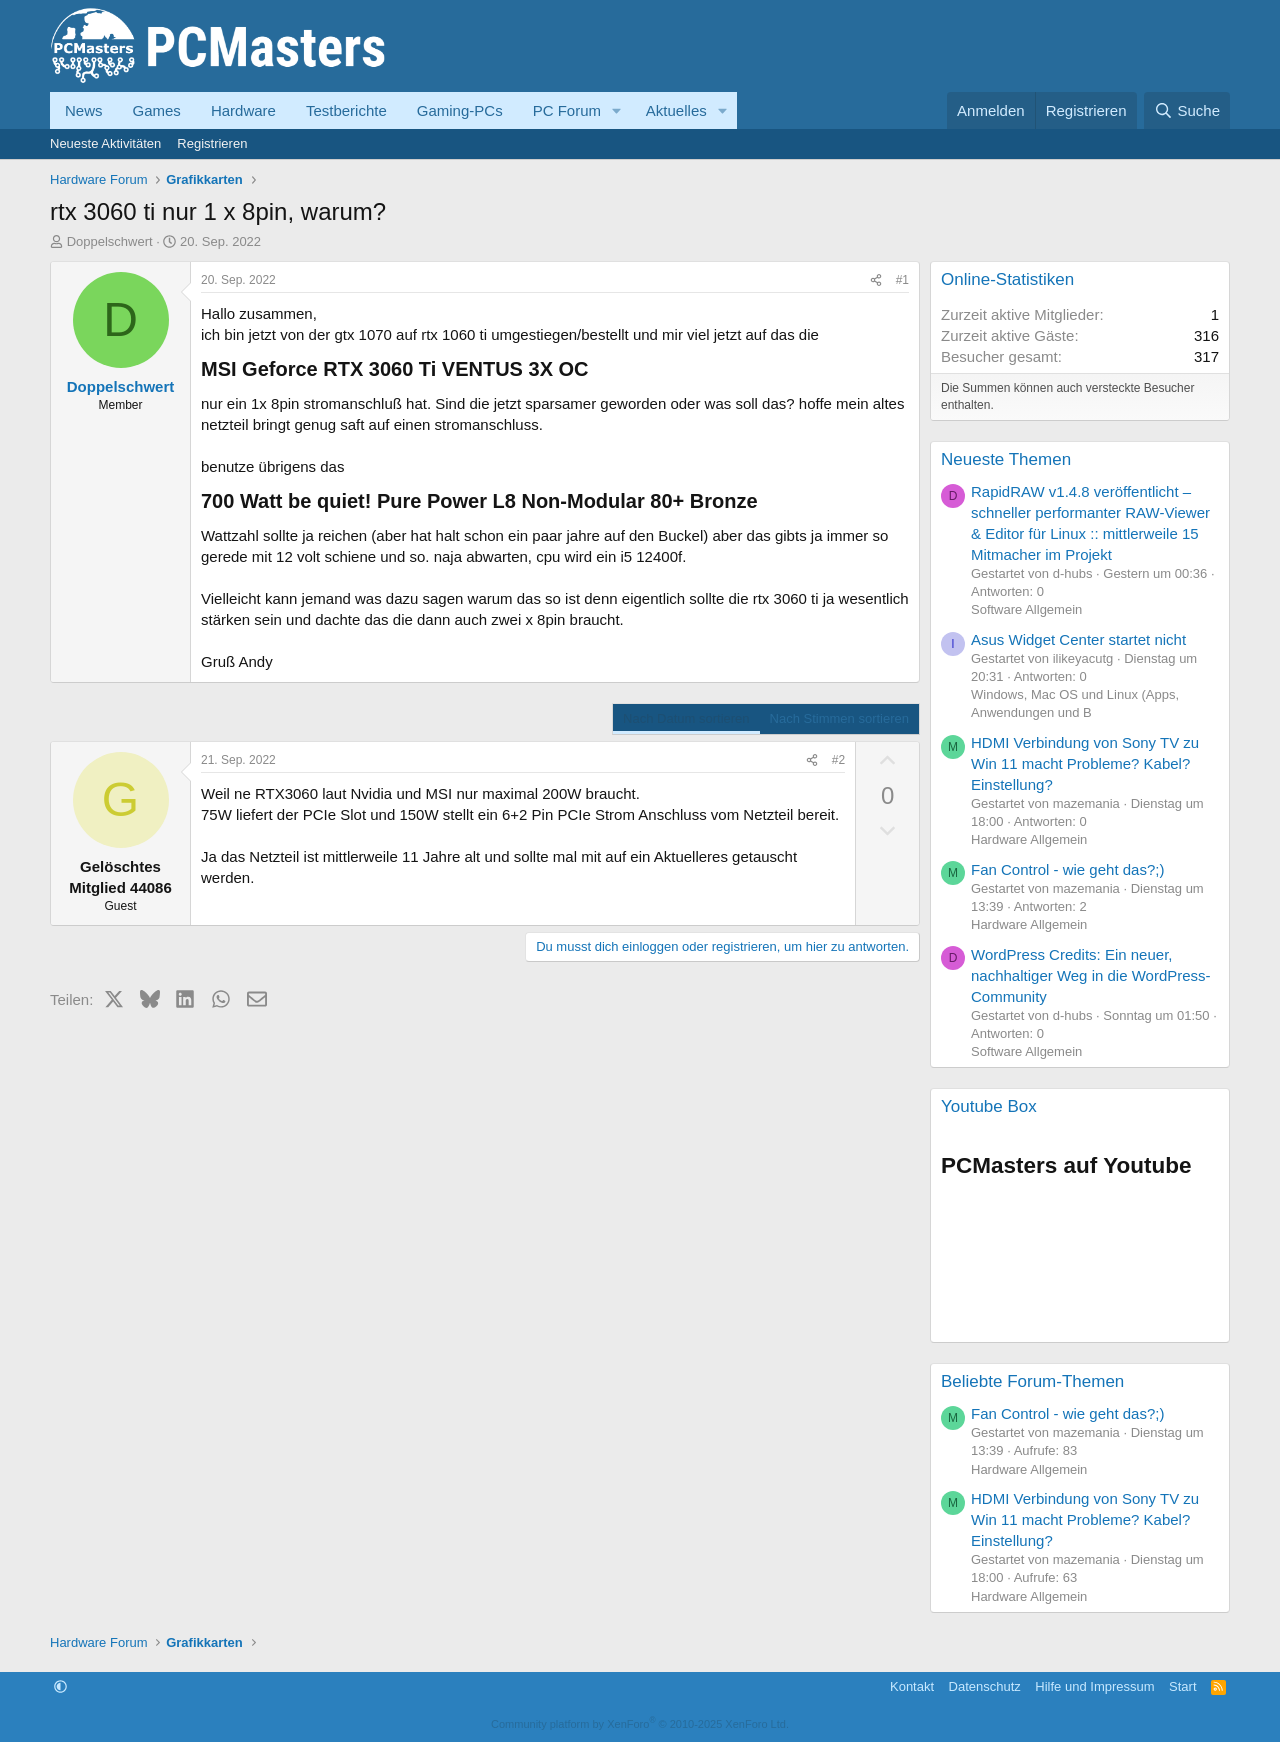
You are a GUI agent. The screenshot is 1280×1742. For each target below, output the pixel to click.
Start (1182, 1686)
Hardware (243, 110)
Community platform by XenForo (640, 1724)
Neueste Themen (1006, 459)
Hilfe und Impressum (1094, 1686)
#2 (838, 760)
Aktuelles (676, 110)
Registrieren (212, 143)
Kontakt (912, 1686)
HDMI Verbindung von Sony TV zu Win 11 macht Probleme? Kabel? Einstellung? (1085, 763)
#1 (902, 280)
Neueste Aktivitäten (105, 143)
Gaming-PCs (460, 110)
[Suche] (1187, 110)
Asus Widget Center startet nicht (1078, 639)
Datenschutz (985, 1686)
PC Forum (567, 110)
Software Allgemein (1026, 609)
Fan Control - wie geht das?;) (1067, 869)
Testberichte (346, 110)
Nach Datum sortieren (686, 718)
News (84, 110)
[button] (617, 110)
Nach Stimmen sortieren (839, 718)
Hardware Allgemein (1029, 839)
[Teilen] (876, 280)
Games (157, 110)
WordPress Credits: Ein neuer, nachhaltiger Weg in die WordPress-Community (1091, 975)
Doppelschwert (110, 241)
